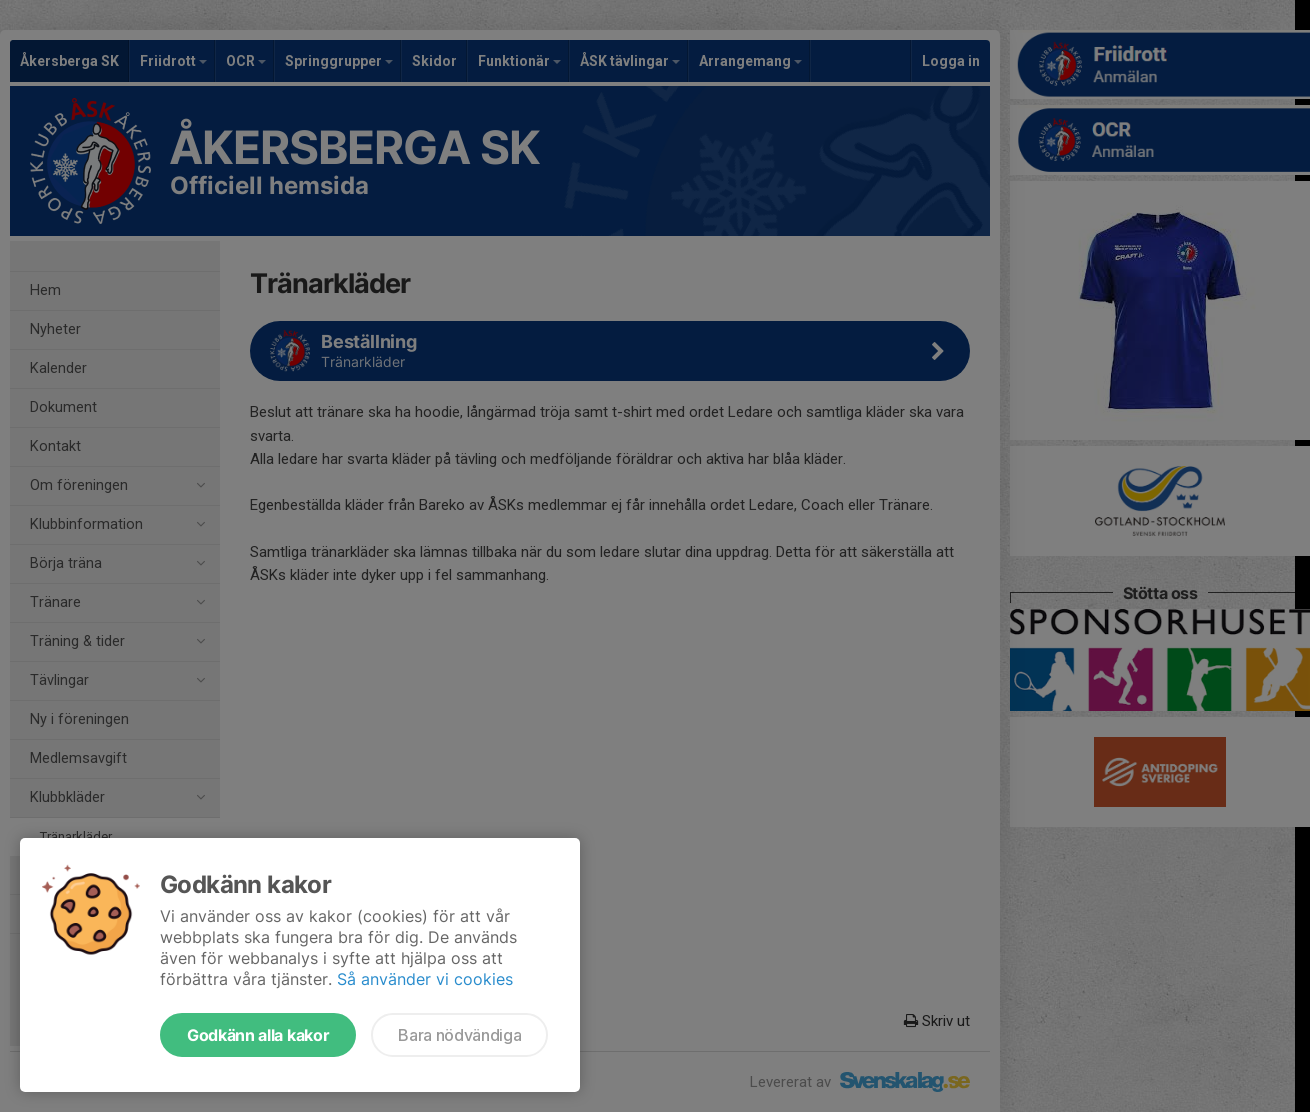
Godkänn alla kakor (258, 1035)
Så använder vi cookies (425, 979)
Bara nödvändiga (459, 1035)
